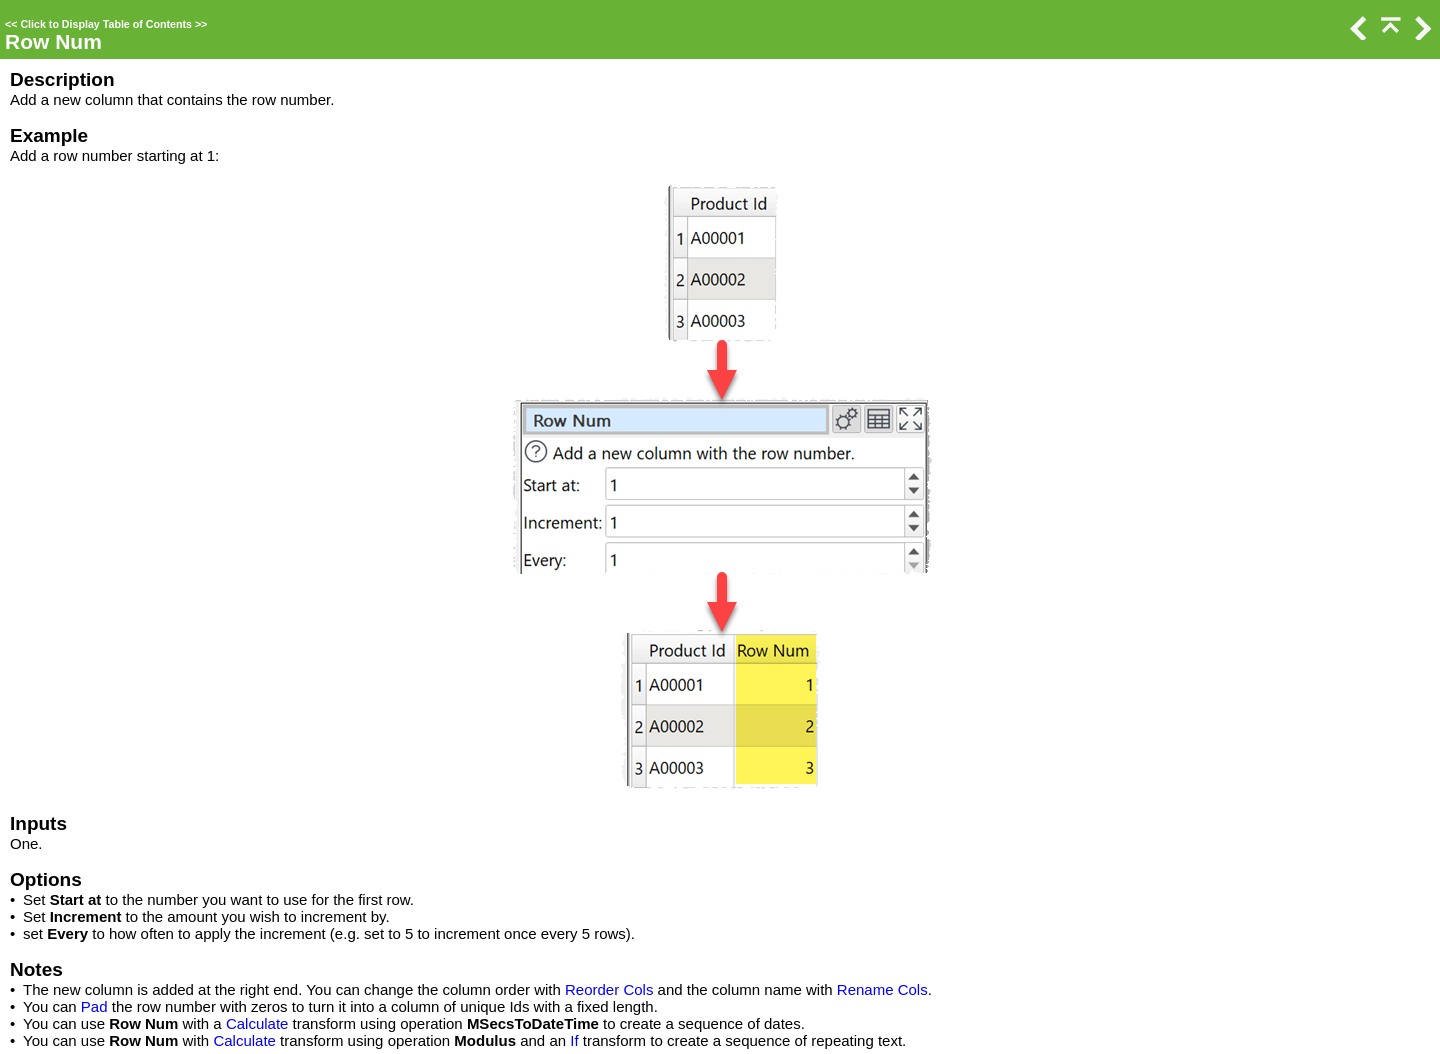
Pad (94, 1006)
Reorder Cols (609, 989)
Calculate (257, 1023)
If (574, 1040)
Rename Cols (882, 989)
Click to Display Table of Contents (106, 24)
